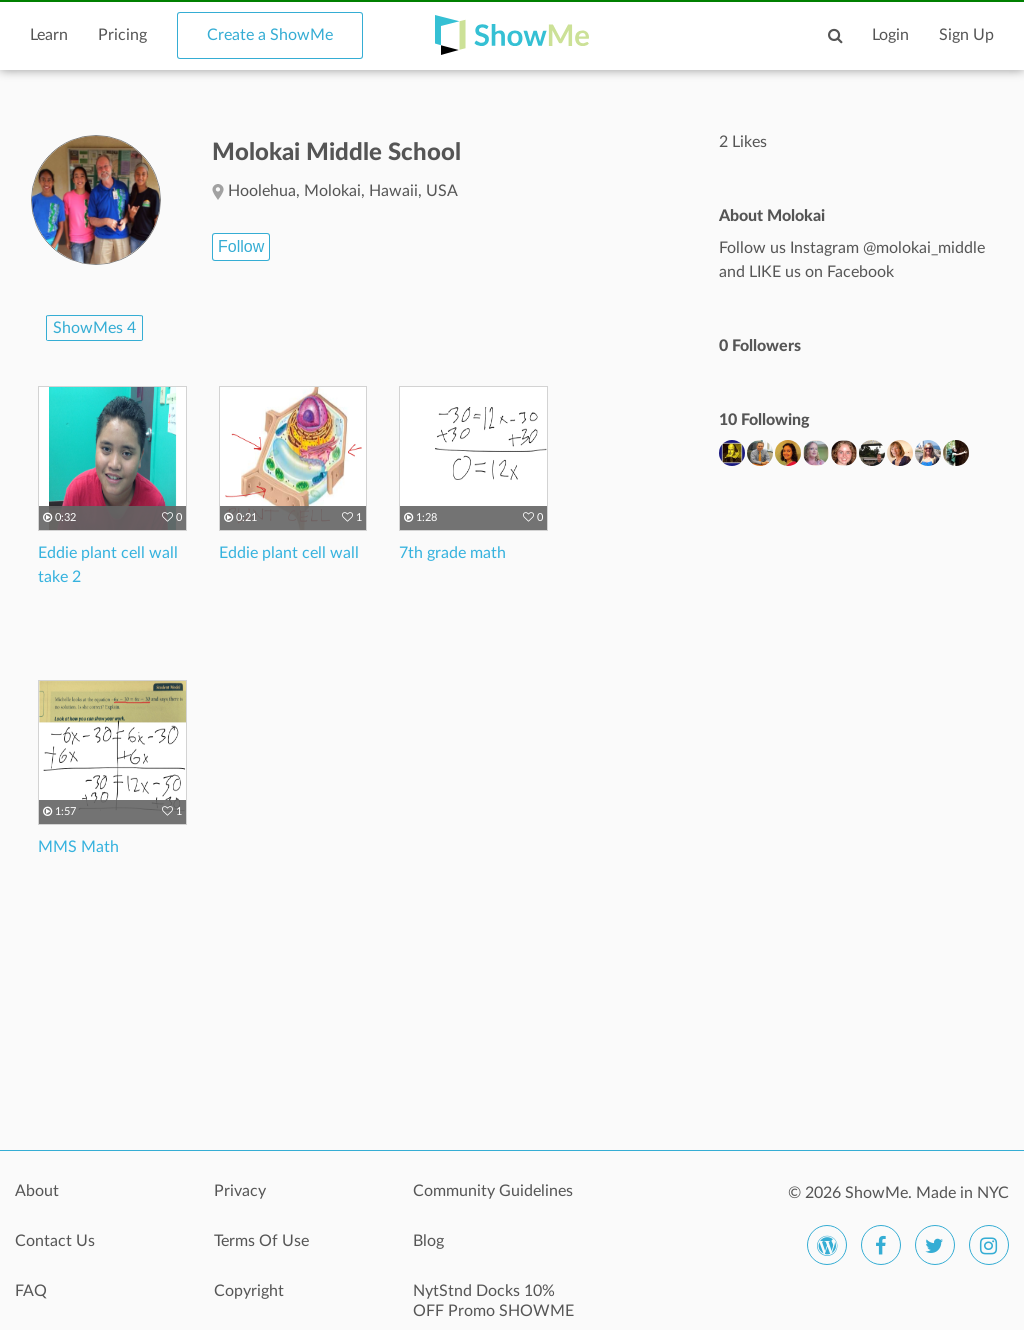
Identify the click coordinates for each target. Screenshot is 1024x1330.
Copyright (249, 1291)
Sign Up (966, 35)
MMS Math (78, 847)
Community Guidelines (493, 1191)
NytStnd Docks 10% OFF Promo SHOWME (493, 1301)
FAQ (31, 1291)
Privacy (240, 1191)
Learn (49, 35)
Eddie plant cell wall (289, 553)
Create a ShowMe (270, 35)
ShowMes (94, 328)
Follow (241, 246)
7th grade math (452, 553)
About (37, 1191)
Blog (428, 1241)
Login (890, 35)
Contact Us (55, 1241)
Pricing (122, 35)
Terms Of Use (261, 1241)
